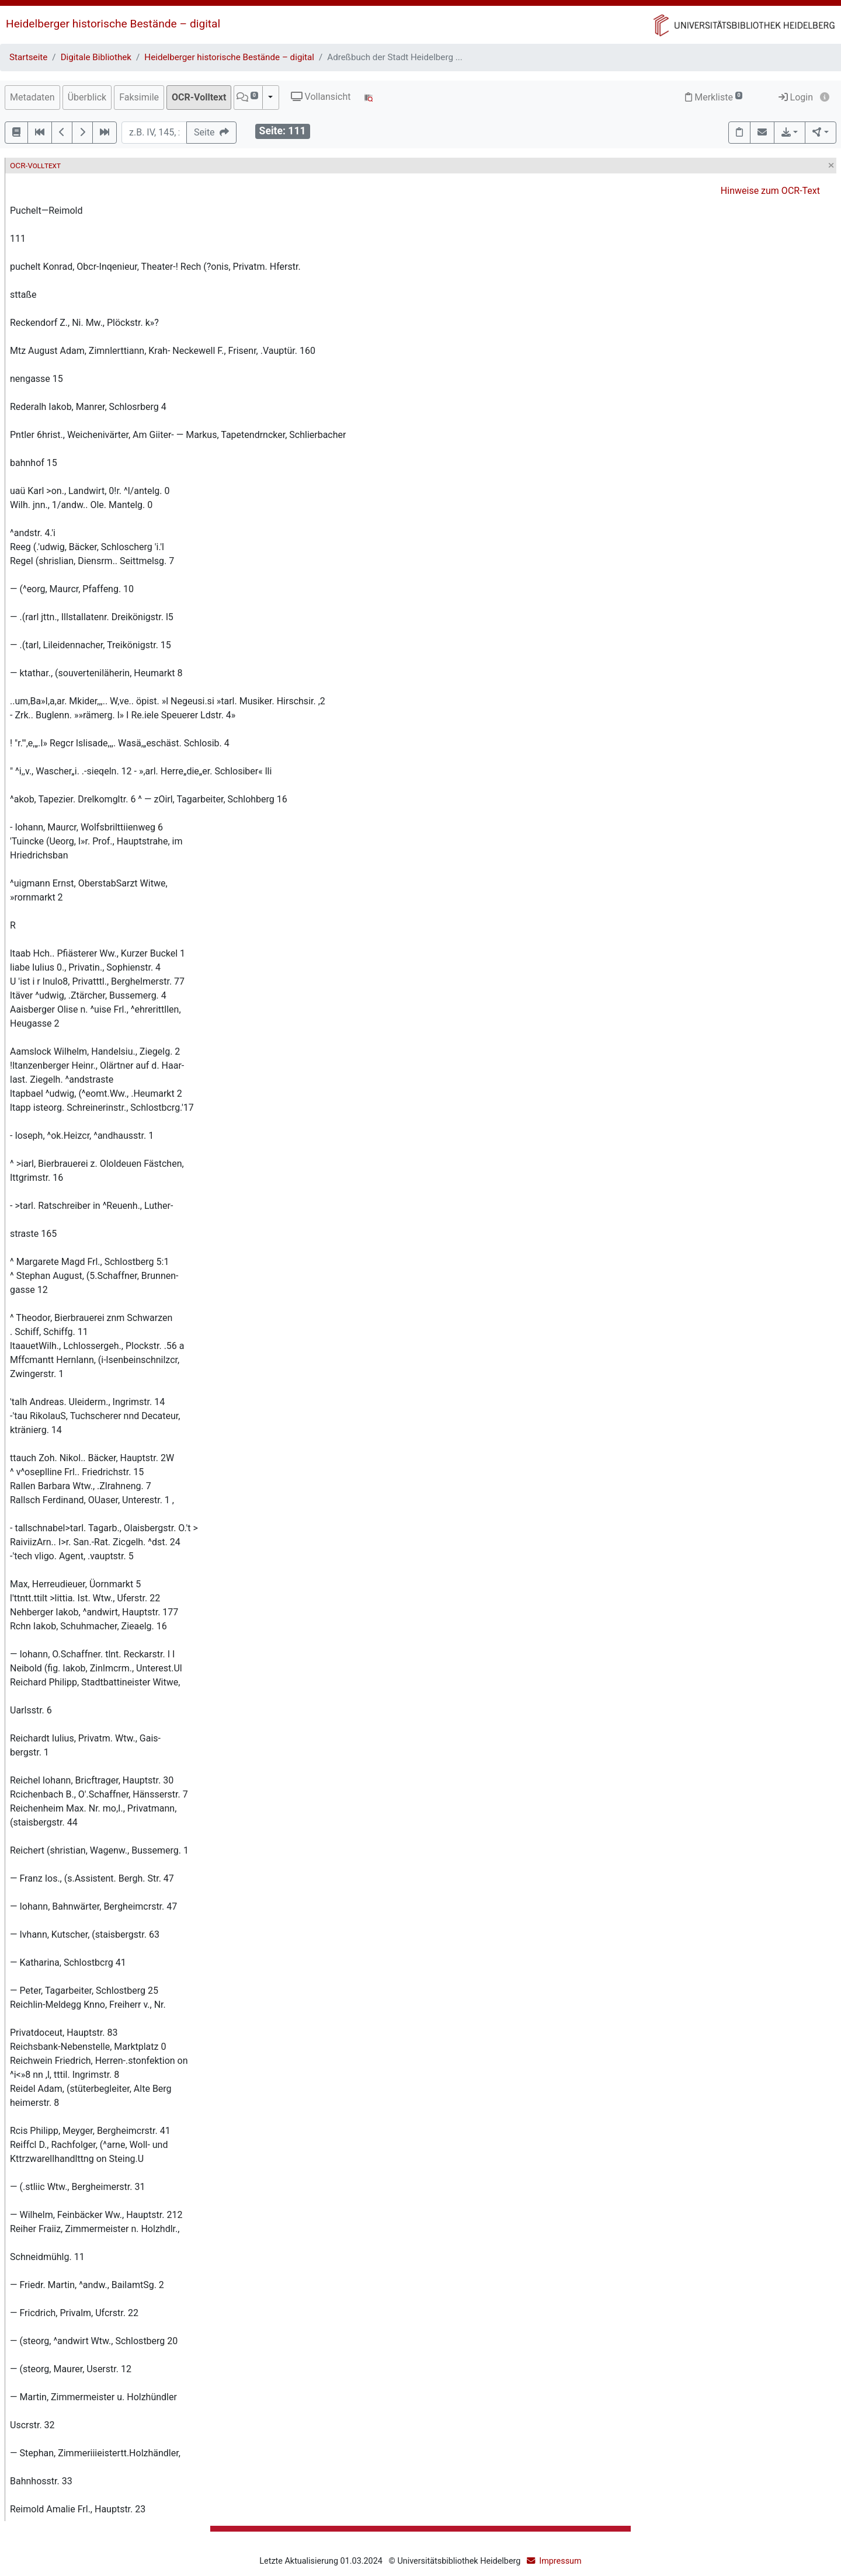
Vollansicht (321, 96)
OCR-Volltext (199, 97)
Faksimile (139, 97)
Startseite (28, 57)
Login (796, 97)
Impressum (560, 2561)
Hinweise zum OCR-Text (770, 190)
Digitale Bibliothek (96, 57)
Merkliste (713, 97)
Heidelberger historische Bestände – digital (113, 23)
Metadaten (32, 97)
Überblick (87, 97)
